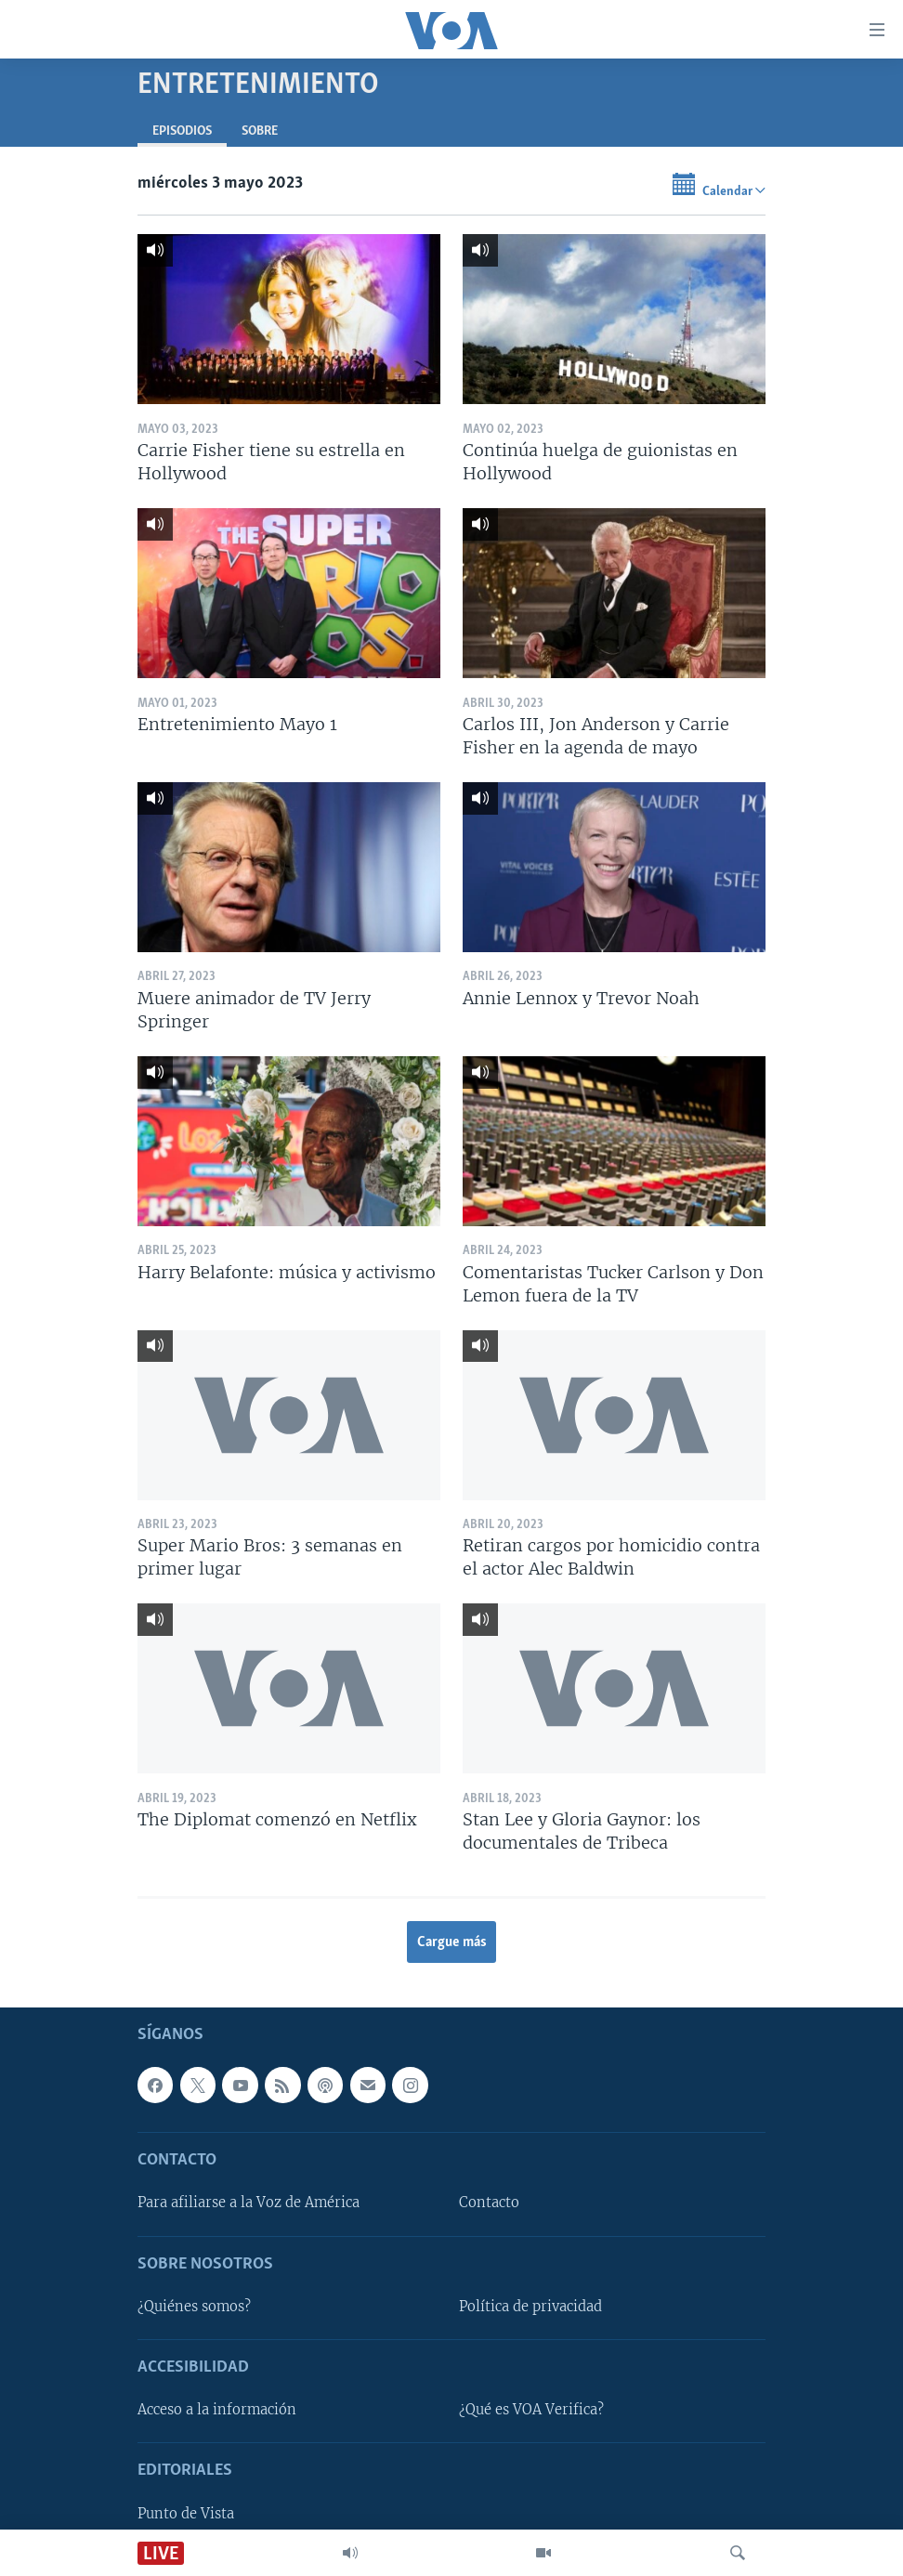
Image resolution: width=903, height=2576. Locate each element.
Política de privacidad (530, 2306)
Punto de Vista (185, 2513)
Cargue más (452, 1942)
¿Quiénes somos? (194, 2306)
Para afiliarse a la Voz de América (248, 2203)
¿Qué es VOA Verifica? (531, 2410)
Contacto (489, 2203)
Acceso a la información (216, 2410)
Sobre (260, 131)
